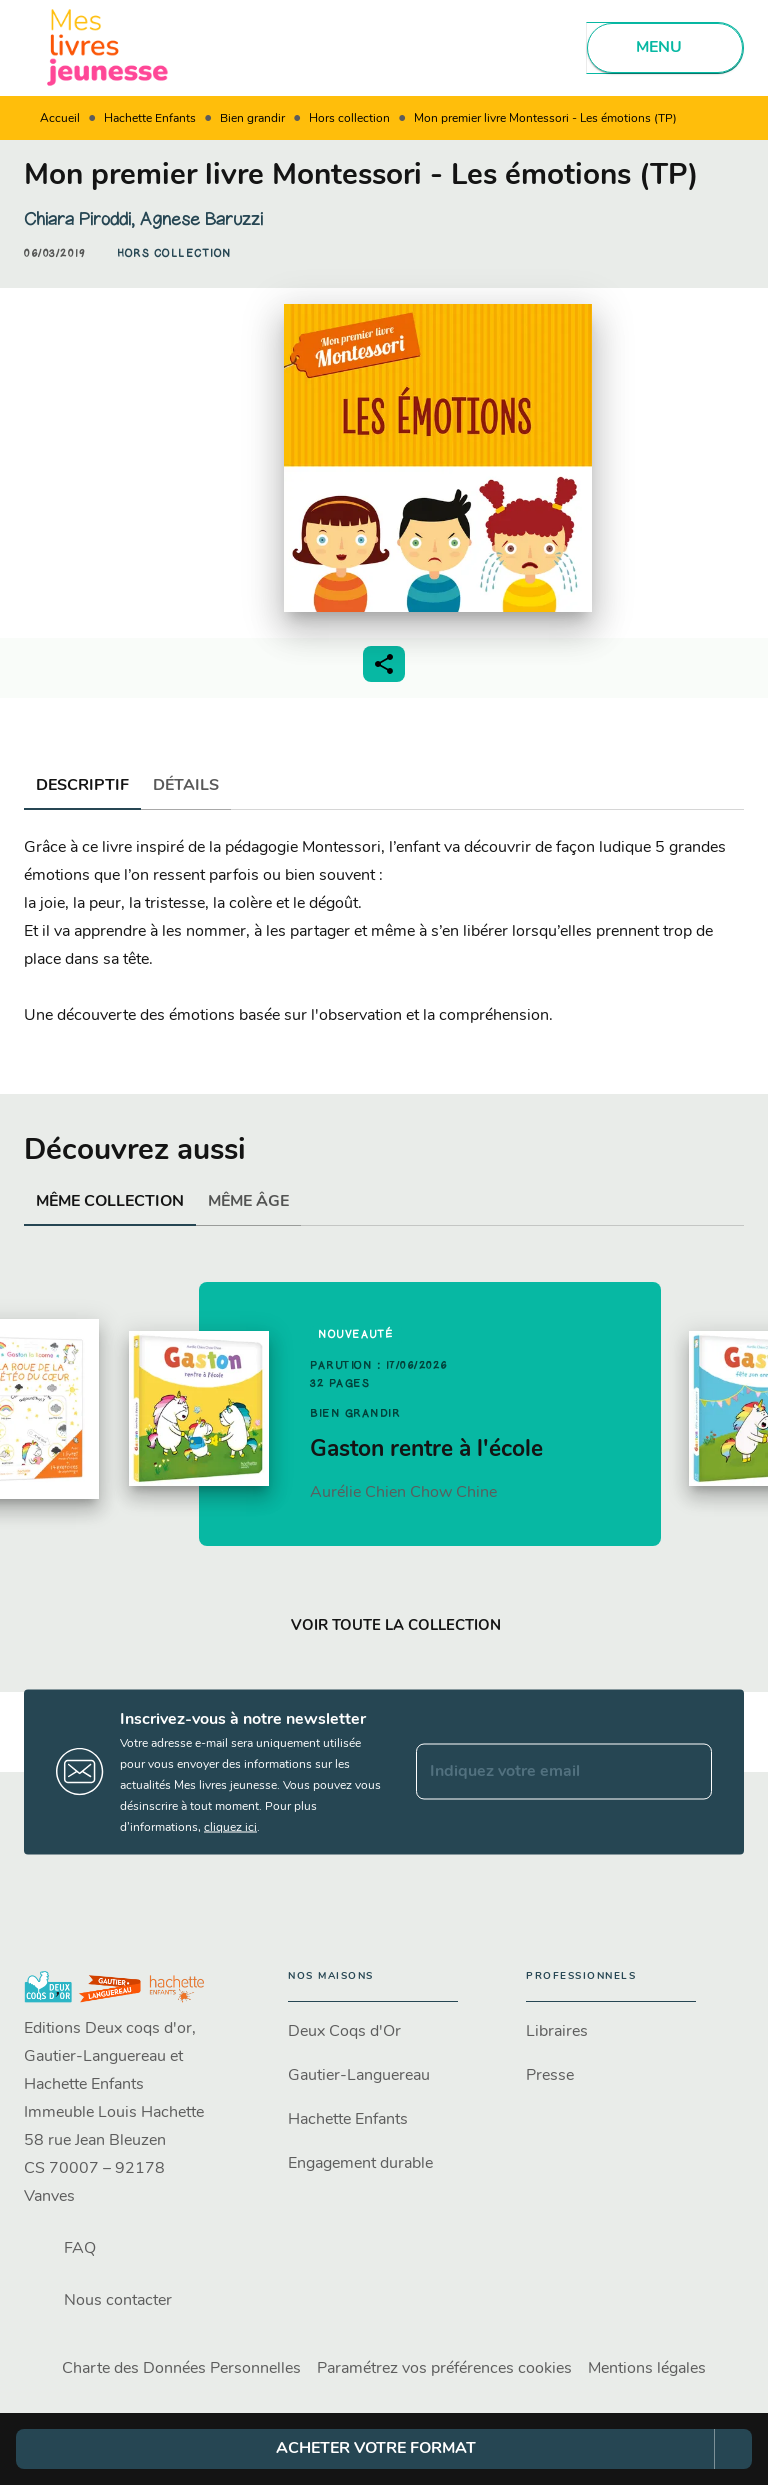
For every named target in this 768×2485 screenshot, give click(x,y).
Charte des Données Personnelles (181, 2369)
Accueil (60, 119)
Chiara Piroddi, (82, 219)
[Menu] (665, 48)
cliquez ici (230, 1827)
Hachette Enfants (150, 119)
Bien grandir (252, 119)
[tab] (82, 786)
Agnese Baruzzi (201, 219)
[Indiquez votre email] (539, 1772)
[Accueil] (108, 47)
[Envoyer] (688, 1772)
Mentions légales (647, 2369)
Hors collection (349, 119)
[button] (174, 254)
